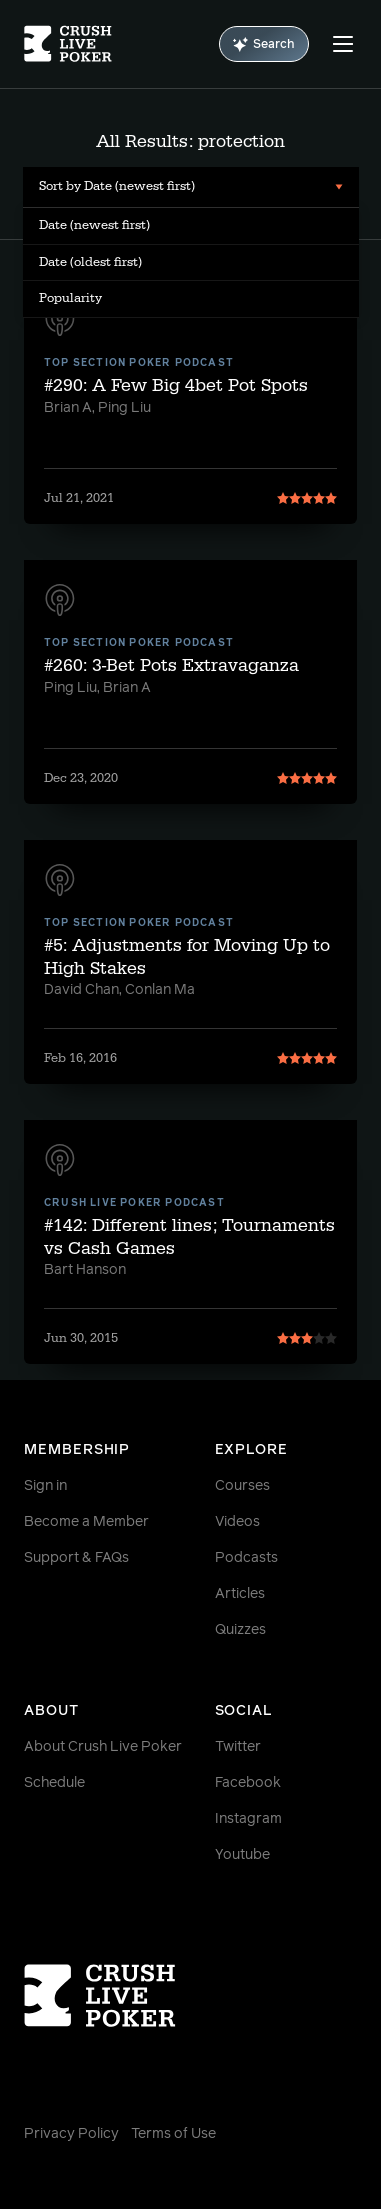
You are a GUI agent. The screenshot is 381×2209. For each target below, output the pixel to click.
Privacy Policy (71, 2134)
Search (264, 44)
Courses (242, 1486)
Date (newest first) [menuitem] (94, 225)
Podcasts (246, 1558)
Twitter (238, 1747)
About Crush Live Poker (103, 1747)
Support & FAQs (76, 1558)
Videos (237, 1522)
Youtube (242, 1855)
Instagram (248, 1819)
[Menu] (343, 44)
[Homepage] (68, 44)
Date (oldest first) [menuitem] (90, 262)
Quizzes (240, 1630)
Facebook (248, 1783)
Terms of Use (173, 2134)
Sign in (45, 1486)
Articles (240, 1594)
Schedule (54, 1783)
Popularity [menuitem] (70, 298)
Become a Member (86, 1522)
